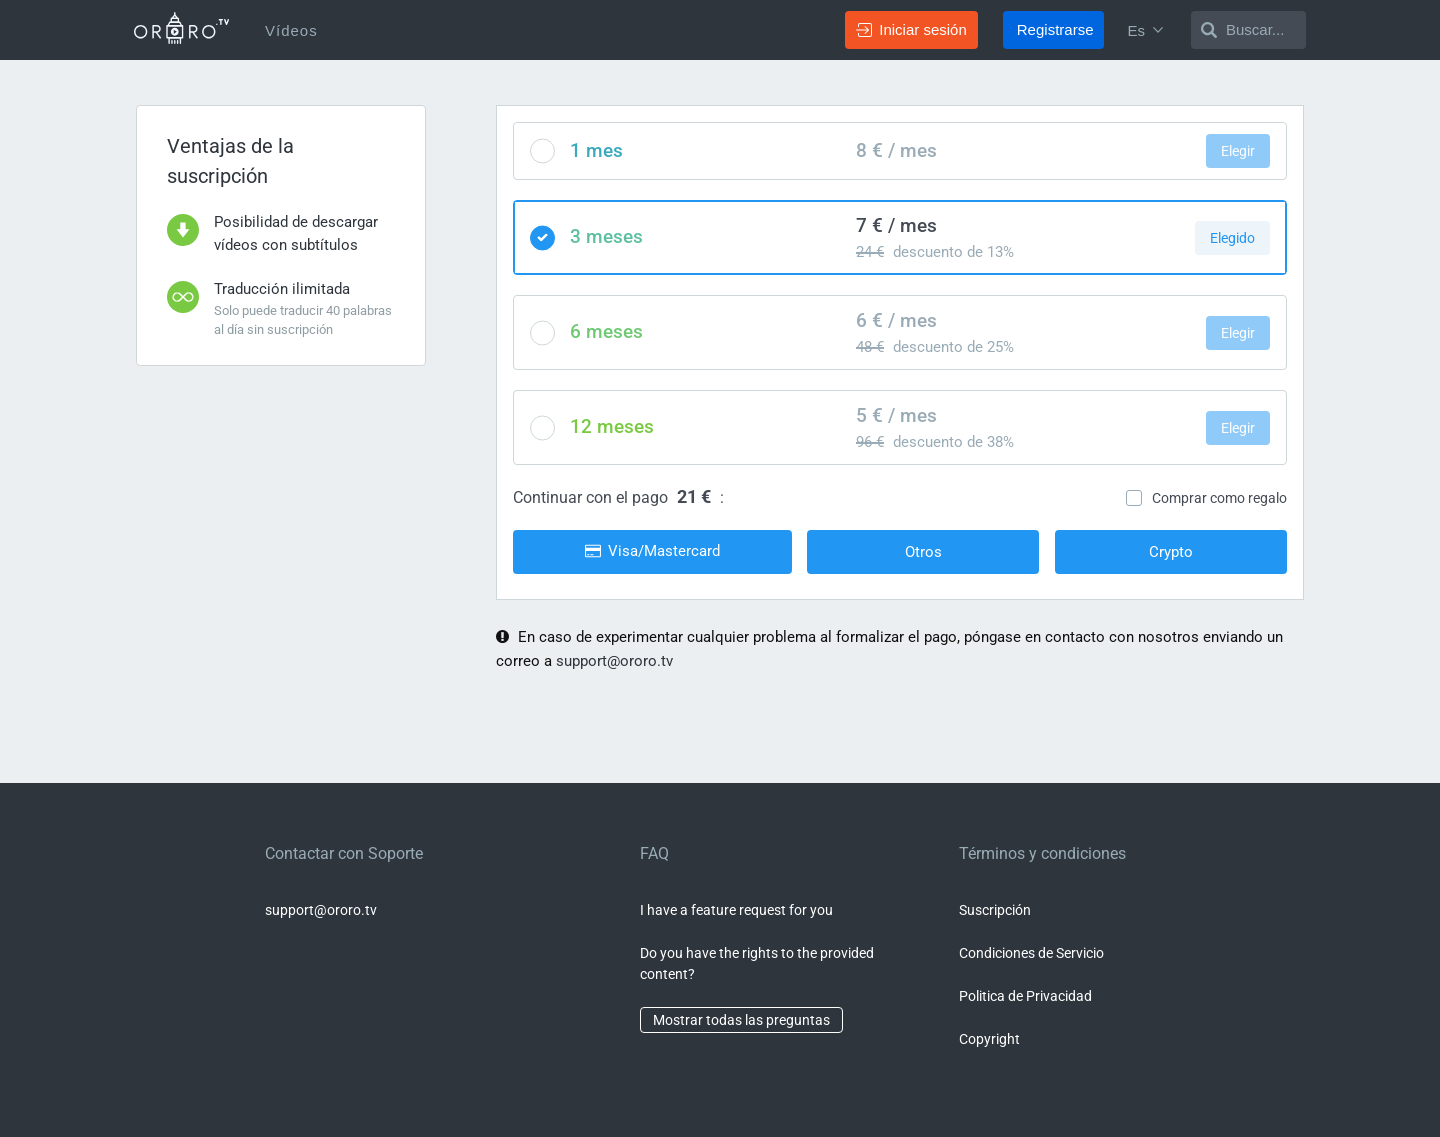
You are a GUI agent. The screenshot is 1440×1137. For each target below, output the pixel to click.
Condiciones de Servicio (1031, 953)
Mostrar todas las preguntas (741, 1020)
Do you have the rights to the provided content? (757, 963)
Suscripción (995, 910)
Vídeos (291, 30)
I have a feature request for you (736, 910)
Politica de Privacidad (1025, 996)
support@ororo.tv (614, 661)
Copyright (989, 1039)
